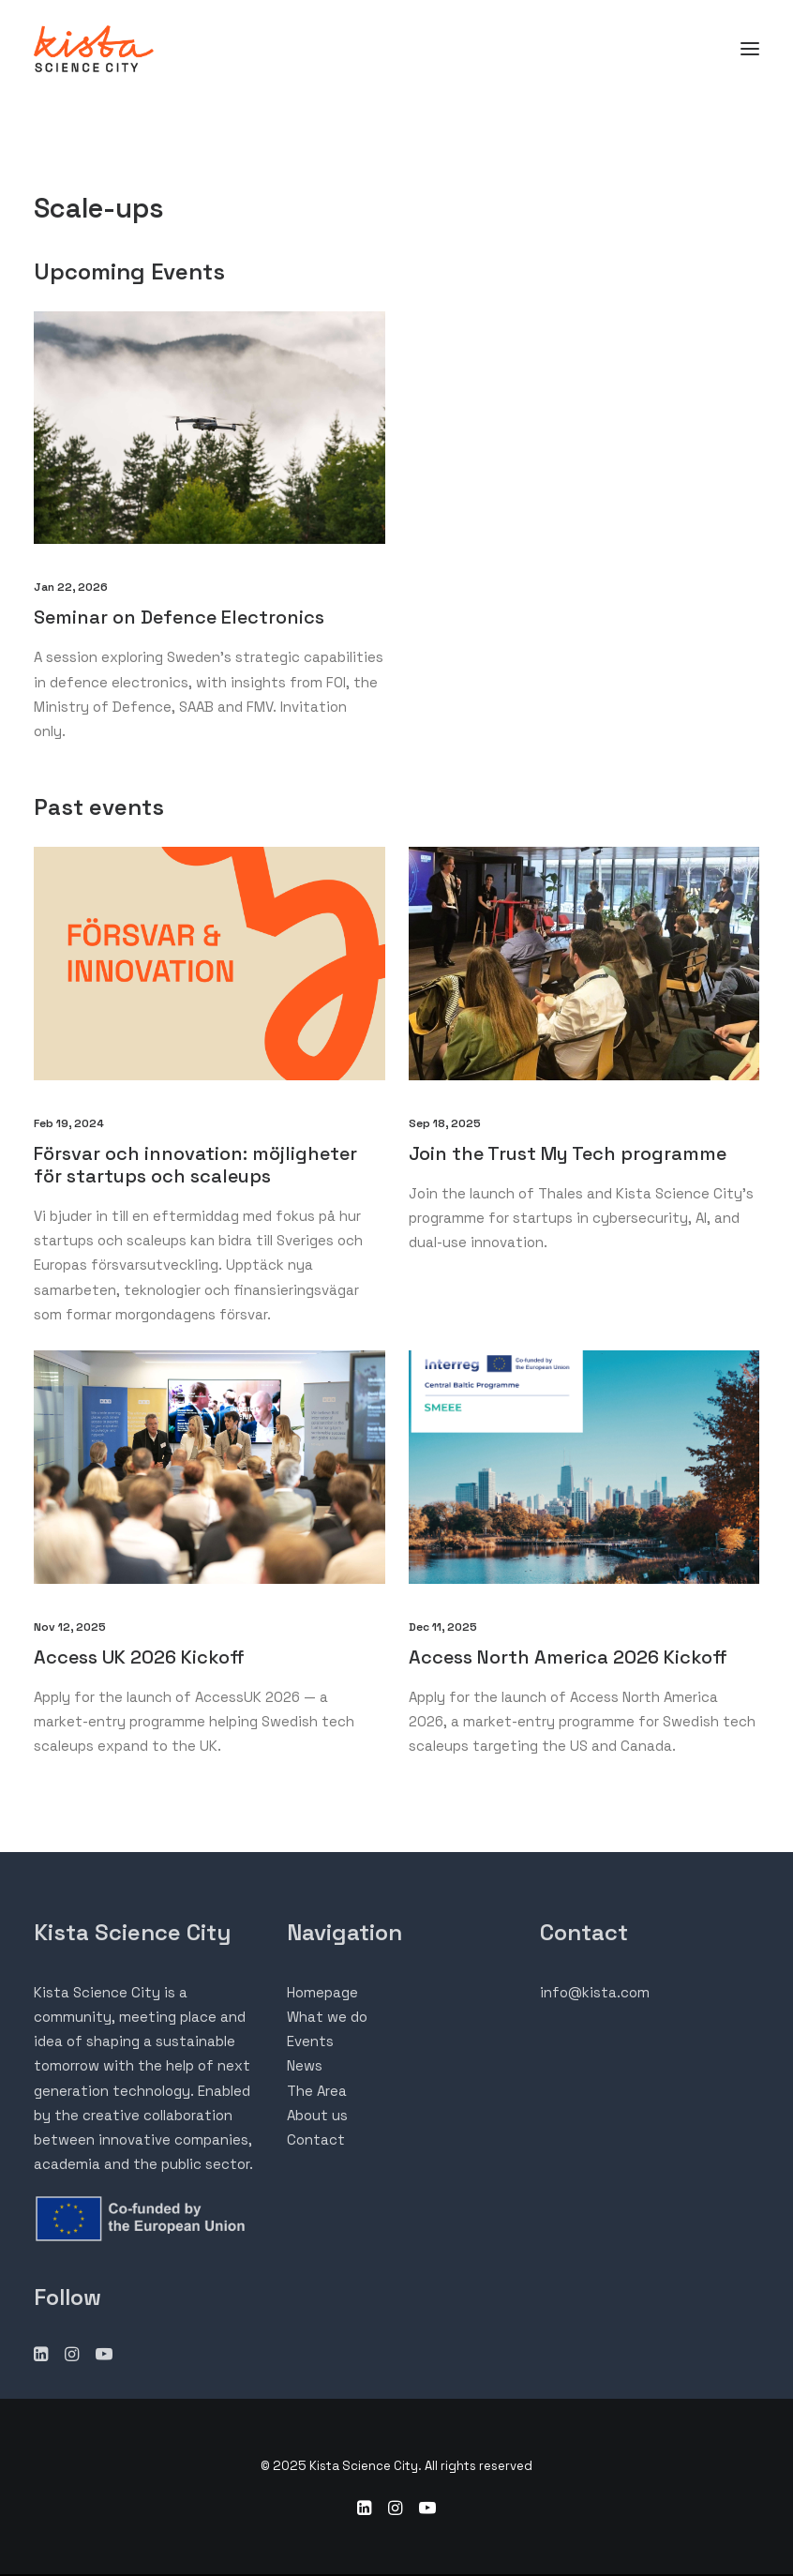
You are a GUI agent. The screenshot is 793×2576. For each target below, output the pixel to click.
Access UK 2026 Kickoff (141, 1657)
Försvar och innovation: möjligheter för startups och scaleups (195, 1164)
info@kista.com (595, 1992)
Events (310, 2041)
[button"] (41, 2356)
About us (317, 2115)
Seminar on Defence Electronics (179, 617)
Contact (316, 2139)
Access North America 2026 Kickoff (570, 1657)
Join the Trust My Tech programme (567, 1153)
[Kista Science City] (94, 48)
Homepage (322, 1992)
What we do (327, 2017)
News (304, 2065)
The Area (317, 2091)
